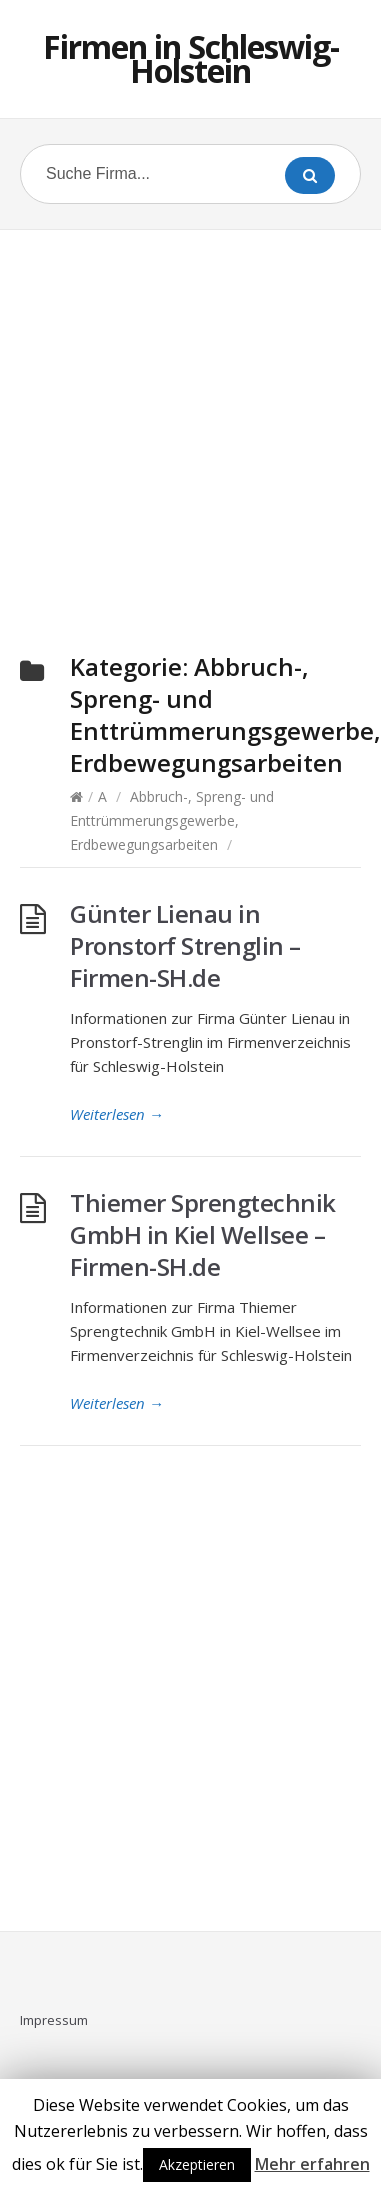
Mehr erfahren (312, 2164)
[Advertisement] (190, 417)
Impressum (54, 2020)
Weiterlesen (117, 1114)
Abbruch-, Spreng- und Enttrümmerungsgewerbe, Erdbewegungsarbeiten (172, 820)
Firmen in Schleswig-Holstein (191, 58)
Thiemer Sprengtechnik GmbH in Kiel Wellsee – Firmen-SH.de (203, 1234)
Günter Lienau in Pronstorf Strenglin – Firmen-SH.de (185, 945)
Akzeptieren (197, 2164)
